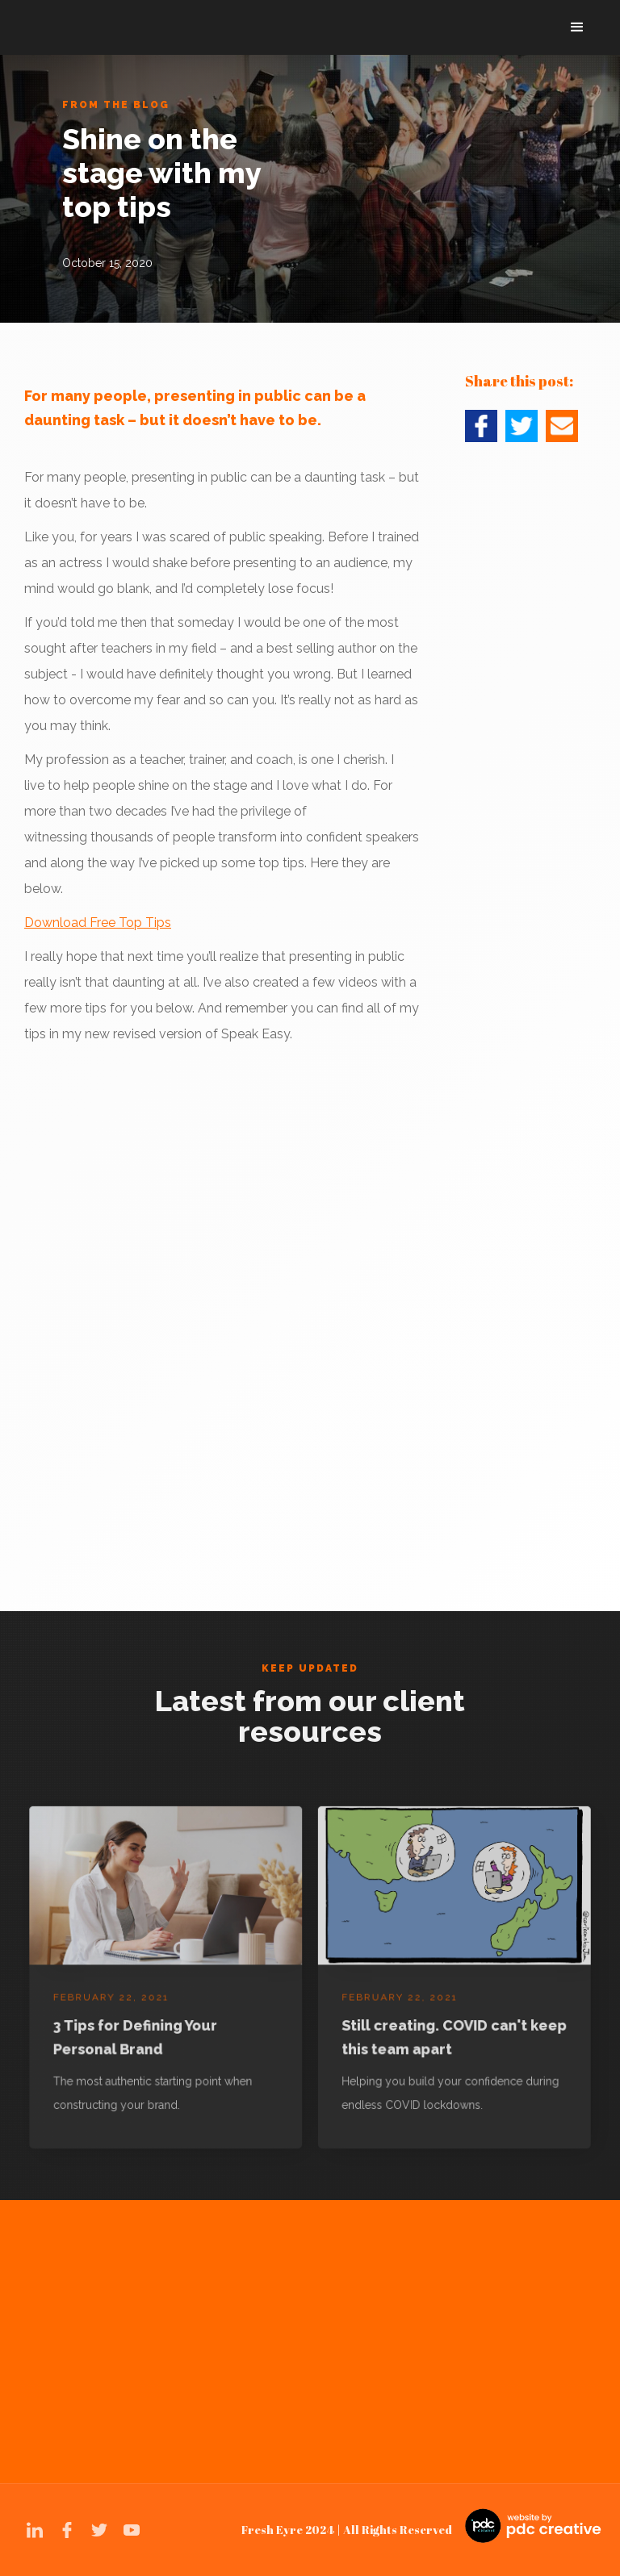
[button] (577, 27)
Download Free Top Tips (97, 922)
